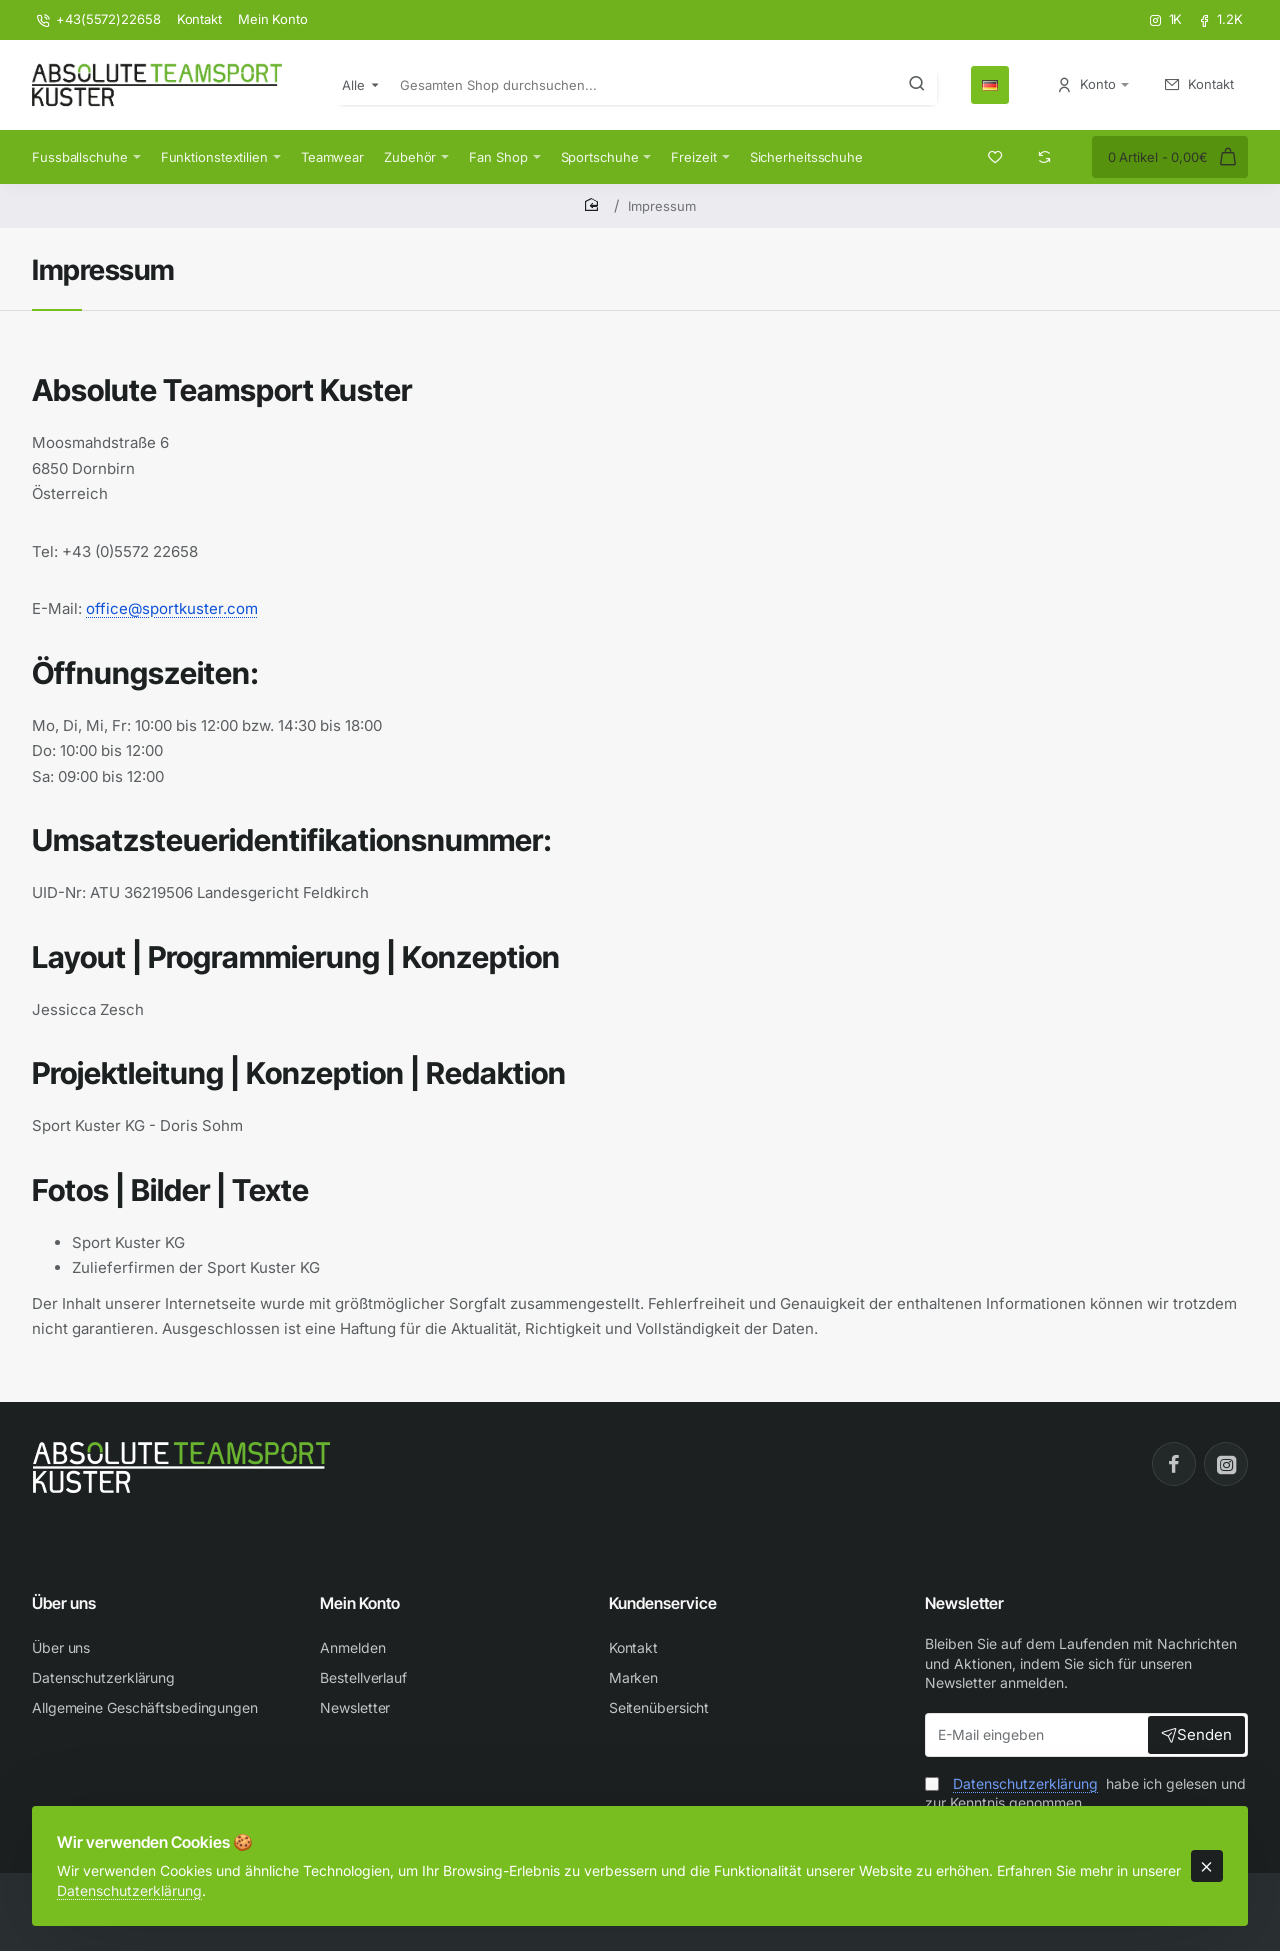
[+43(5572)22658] (99, 20)
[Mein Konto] (273, 20)
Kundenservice (663, 1603)
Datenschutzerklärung (189, 1876)
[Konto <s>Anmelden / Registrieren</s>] (1093, 84)
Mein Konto (360, 1603)
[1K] (1166, 20)
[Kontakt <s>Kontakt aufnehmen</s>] (1199, 84)
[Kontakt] (199, 20)
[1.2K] (1220, 20)
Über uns (64, 1603)
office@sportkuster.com (172, 608)
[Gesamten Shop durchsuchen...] (917, 85)
